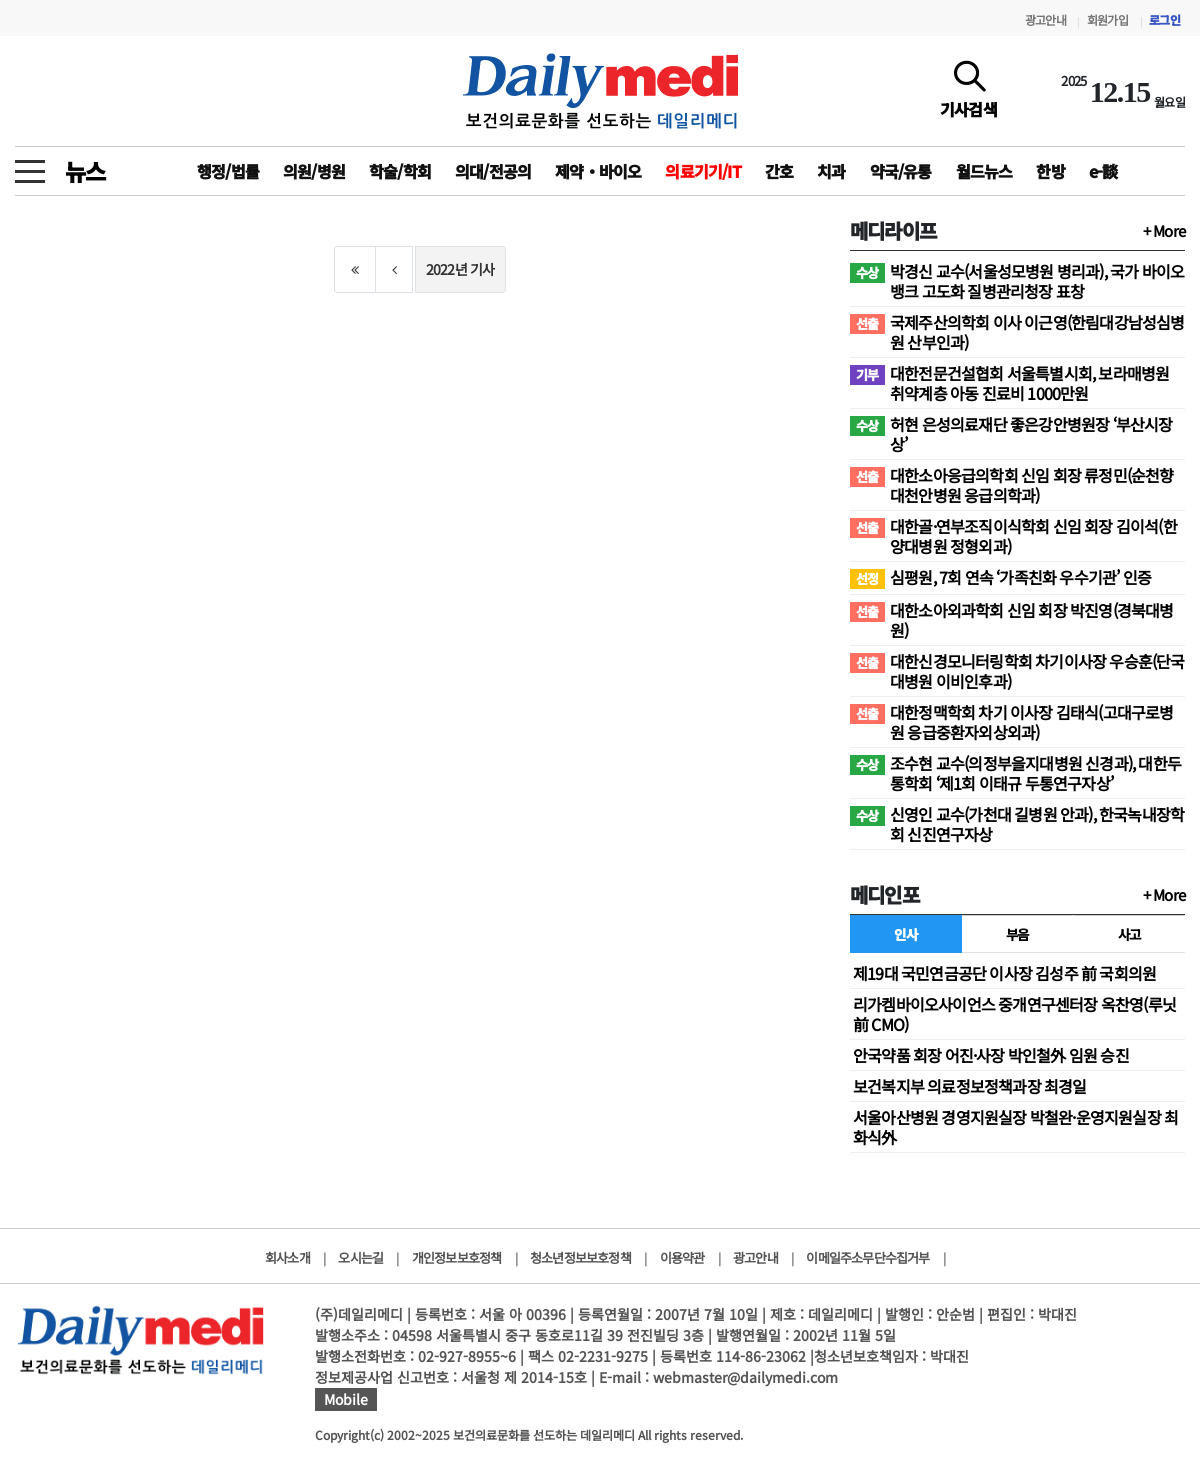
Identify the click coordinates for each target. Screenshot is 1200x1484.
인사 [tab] (905, 934)
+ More (1164, 230)
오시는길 (360, 1257)
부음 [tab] (1017, 934)
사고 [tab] (1129, 934)
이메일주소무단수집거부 (867, 1257)
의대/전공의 (493, 171)
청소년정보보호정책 (580, 1257)
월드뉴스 (984, 171)
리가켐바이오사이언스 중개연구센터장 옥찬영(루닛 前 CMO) (1014, 1014)
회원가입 (1107, 19)
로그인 (1164, 19)
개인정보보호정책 (457, 1257)
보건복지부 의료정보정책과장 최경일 (970, 1086)
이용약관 (682, 1257)
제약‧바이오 (598, 171)
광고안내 (1045, 19)
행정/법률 (228, 171)
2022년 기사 (460, 269)
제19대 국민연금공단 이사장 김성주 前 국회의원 (1004, 973)
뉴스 (85, 171)
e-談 (1103, 171)
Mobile (346, 1399)
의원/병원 (314, 171)
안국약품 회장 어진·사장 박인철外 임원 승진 (991, 1055)
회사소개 (287, 1257)
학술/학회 (400, 171)
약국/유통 (901, 171)
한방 (1050, 171)
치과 (831, 171)
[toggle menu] (30, 166)
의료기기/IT (702, 171)
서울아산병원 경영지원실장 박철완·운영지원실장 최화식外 (1015, 1127)
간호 (779, 171)
